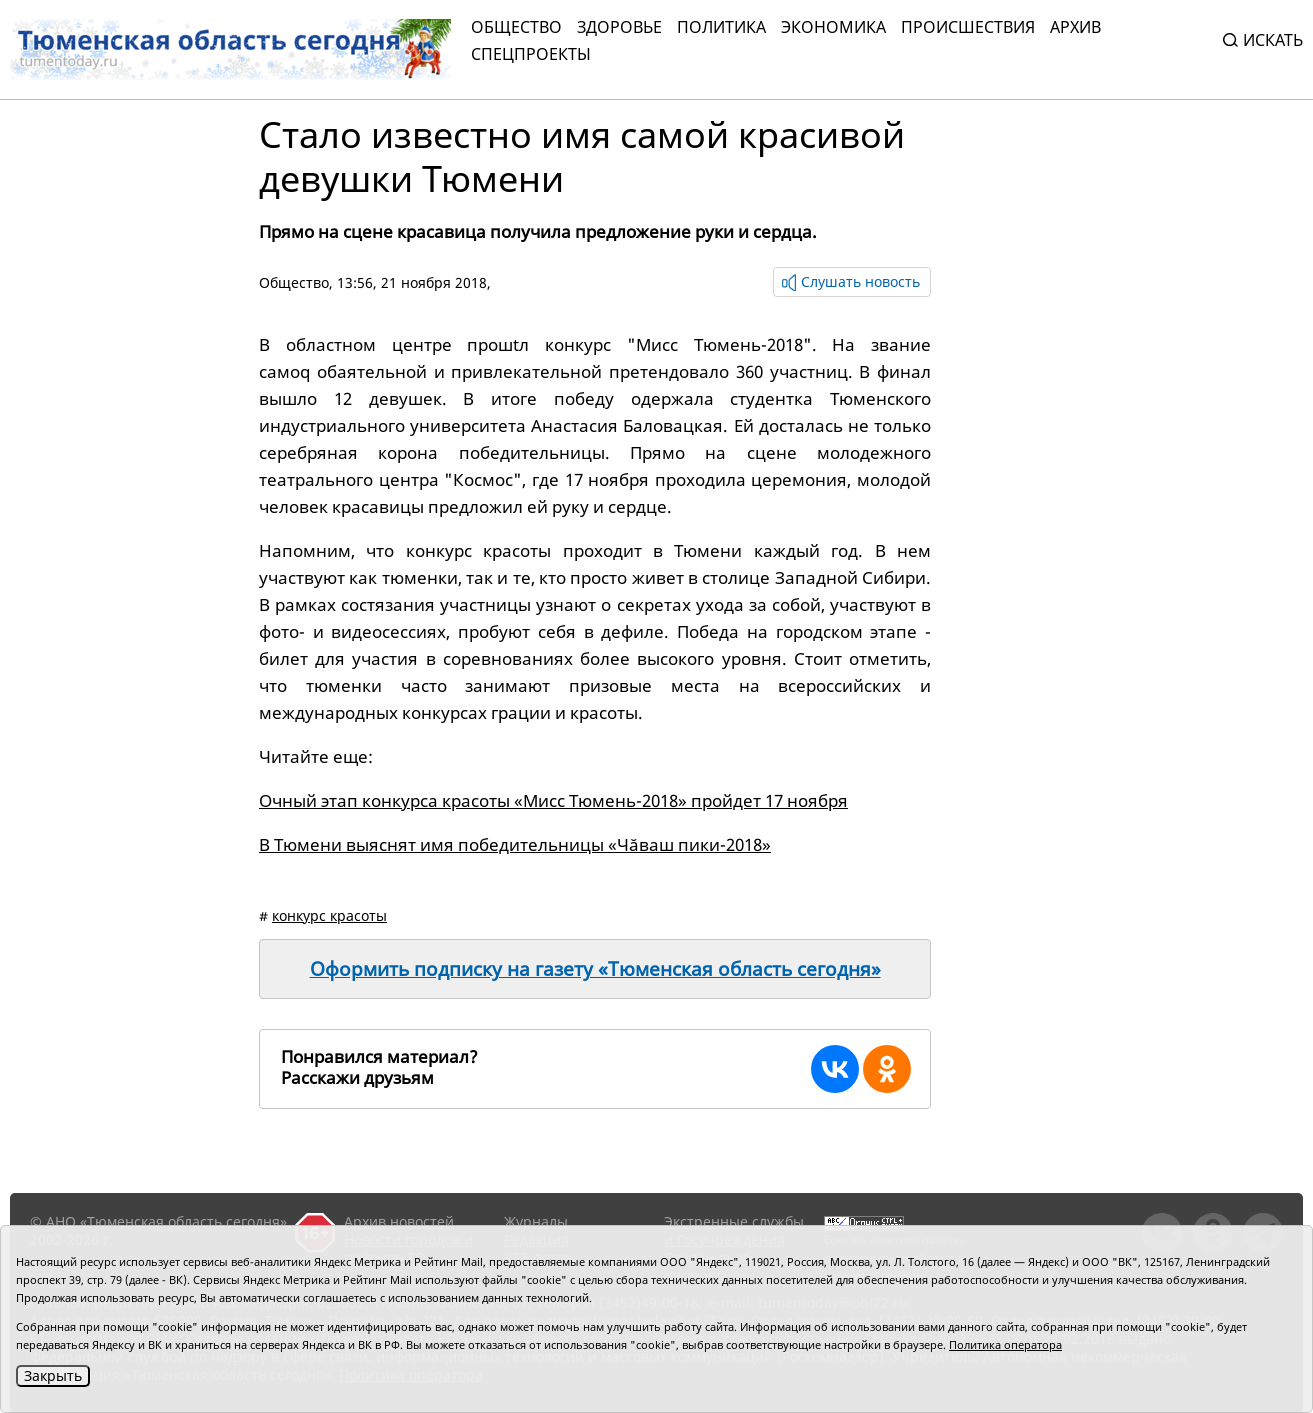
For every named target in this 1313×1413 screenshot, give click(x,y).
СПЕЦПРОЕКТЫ (531, 54)
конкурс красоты (329, 915)
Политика (721, 27)
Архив (1075, 27)
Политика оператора (1005, 1344)
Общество (516, 27)
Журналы (536, 1221)
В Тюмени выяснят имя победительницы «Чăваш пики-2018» (515, 844)
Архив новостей (399, 1221)
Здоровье (619, 27)
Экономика (833, 27)
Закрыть (53, 1375)
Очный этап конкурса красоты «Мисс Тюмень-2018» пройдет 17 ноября (553, 800)
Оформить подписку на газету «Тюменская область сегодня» (595, 969)
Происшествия (968, 27)
